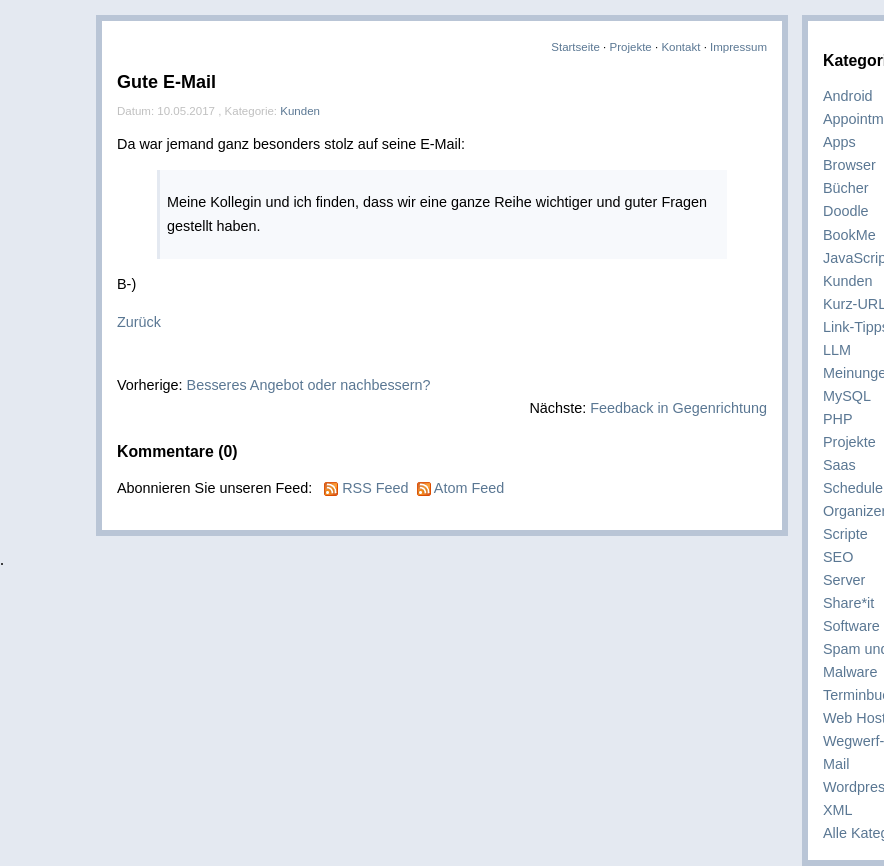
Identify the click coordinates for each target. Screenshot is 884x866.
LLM (837, 350)
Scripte (845, 534)
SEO (838, 557)
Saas (839, 465)
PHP (838, 419)
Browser (849, 165)
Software (851, 626)
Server (844, 580)
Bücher (846, 188)
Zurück (139, 322)
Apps (839, 142)
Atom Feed (469, 488)
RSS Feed (375, 488)
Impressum (738, 47)
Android (848, 96)
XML (838, 810)
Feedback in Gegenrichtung (678, 408)
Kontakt (680, 47)
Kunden (848, 281)
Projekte (631, 47)
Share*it (848, 603)
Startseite (575, 47)
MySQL (847, 396)
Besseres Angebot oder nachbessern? (309, 385)
